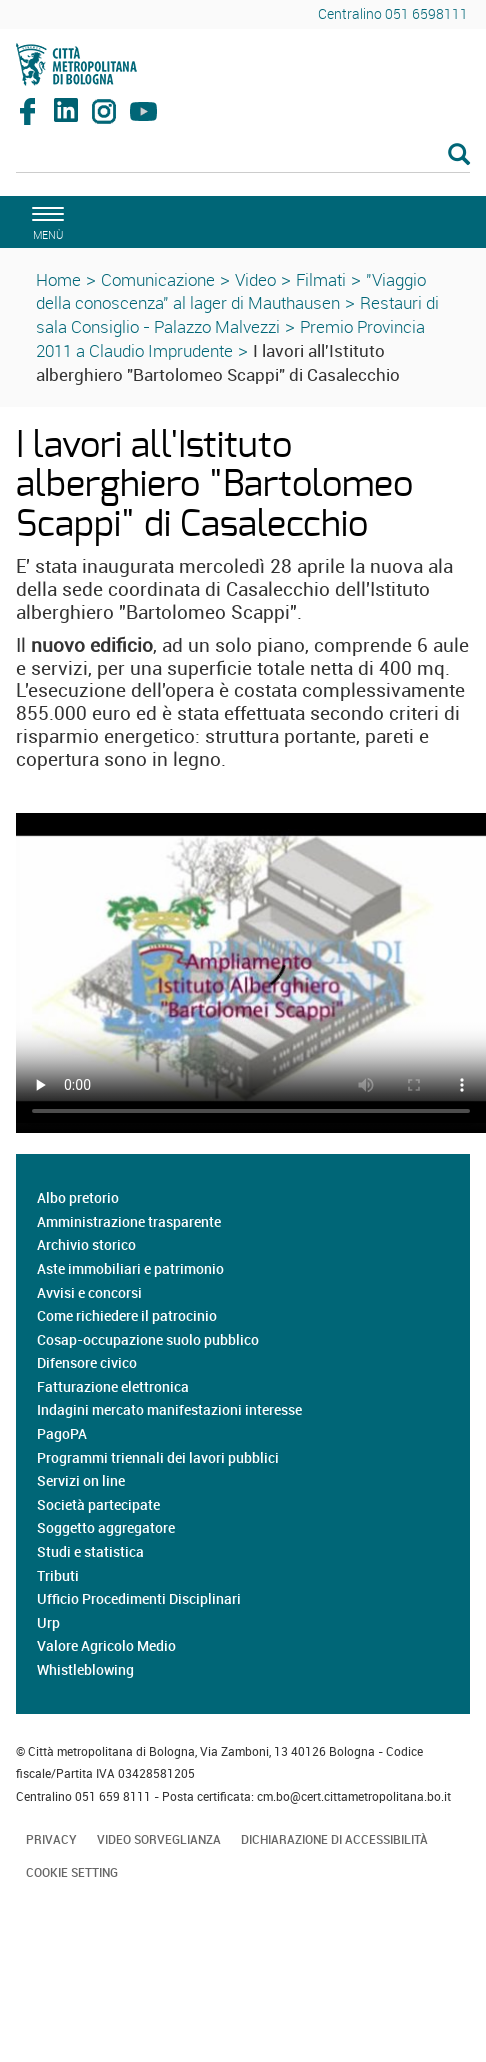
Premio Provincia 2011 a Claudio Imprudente (230, 338)
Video (255, 279)
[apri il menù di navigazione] (45, 220)
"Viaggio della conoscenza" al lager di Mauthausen (231, 291)
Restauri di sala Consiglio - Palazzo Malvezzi (237, 314)
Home (58, 279)
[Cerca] (243, 156)
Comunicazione (158, 279)
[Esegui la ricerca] (459, 155)
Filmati (321, 279)
